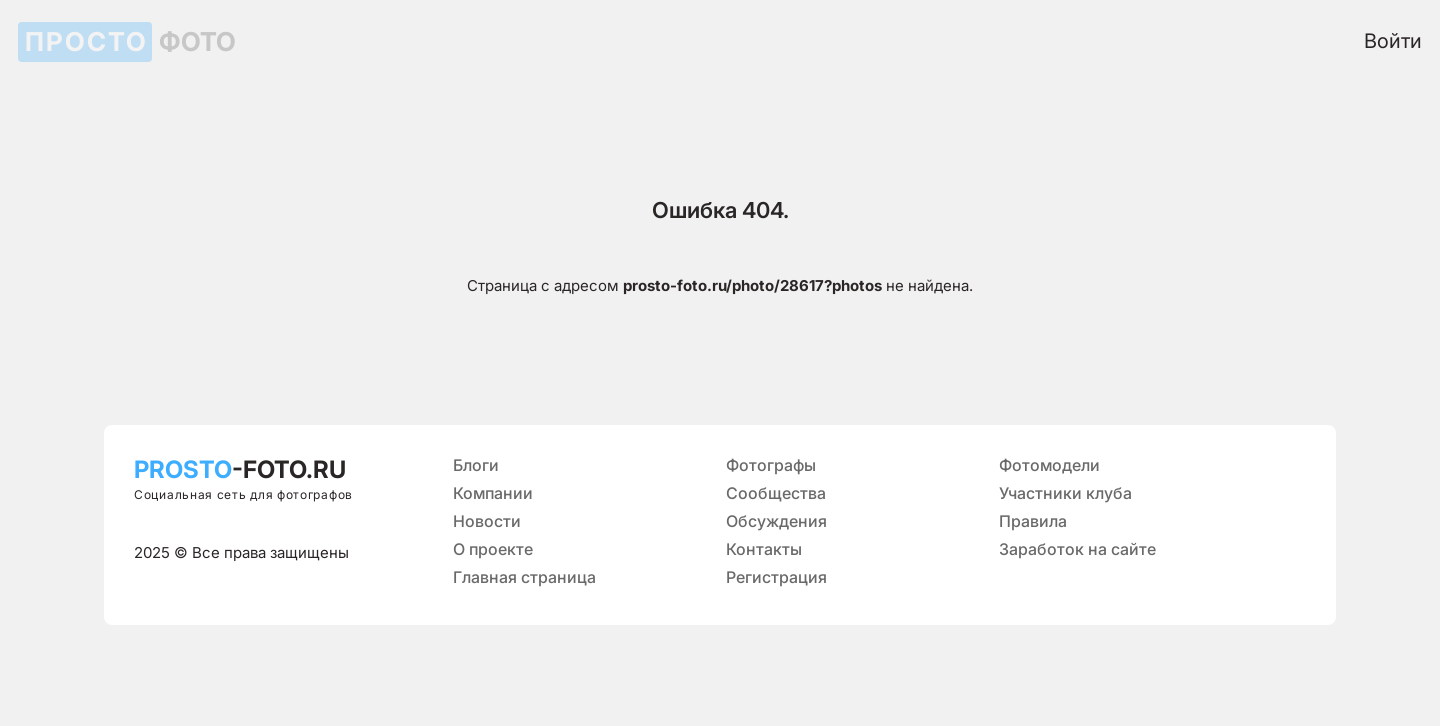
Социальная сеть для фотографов (243, 494)
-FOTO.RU (240, 469)
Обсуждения (776, 521)
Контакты (764, 549)
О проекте (493, 549)
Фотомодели (1049, 465)
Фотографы (771, 465)
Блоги (476, 465)
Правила (1033, 521)
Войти (1393, 41)
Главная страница (524, 577)
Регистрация (776, 577)
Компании (493, 493)
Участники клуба (1065, 493)
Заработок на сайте (1077, 549)
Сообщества (776, 493)
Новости (487, 521)
